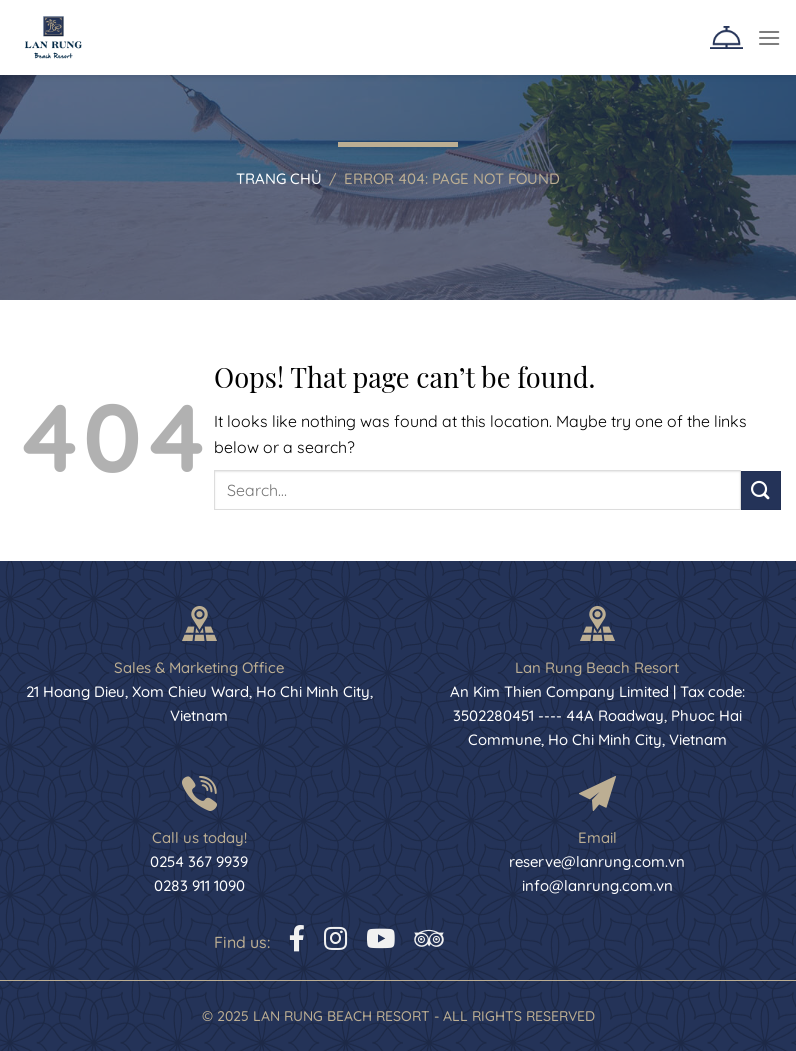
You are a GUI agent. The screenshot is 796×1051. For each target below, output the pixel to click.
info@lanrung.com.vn (597, 885)
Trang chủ (279, 178)
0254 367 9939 (199, 861)
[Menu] (769, 37)
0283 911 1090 (199, 885)
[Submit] (761, 490)
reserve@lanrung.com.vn (597, 861)
